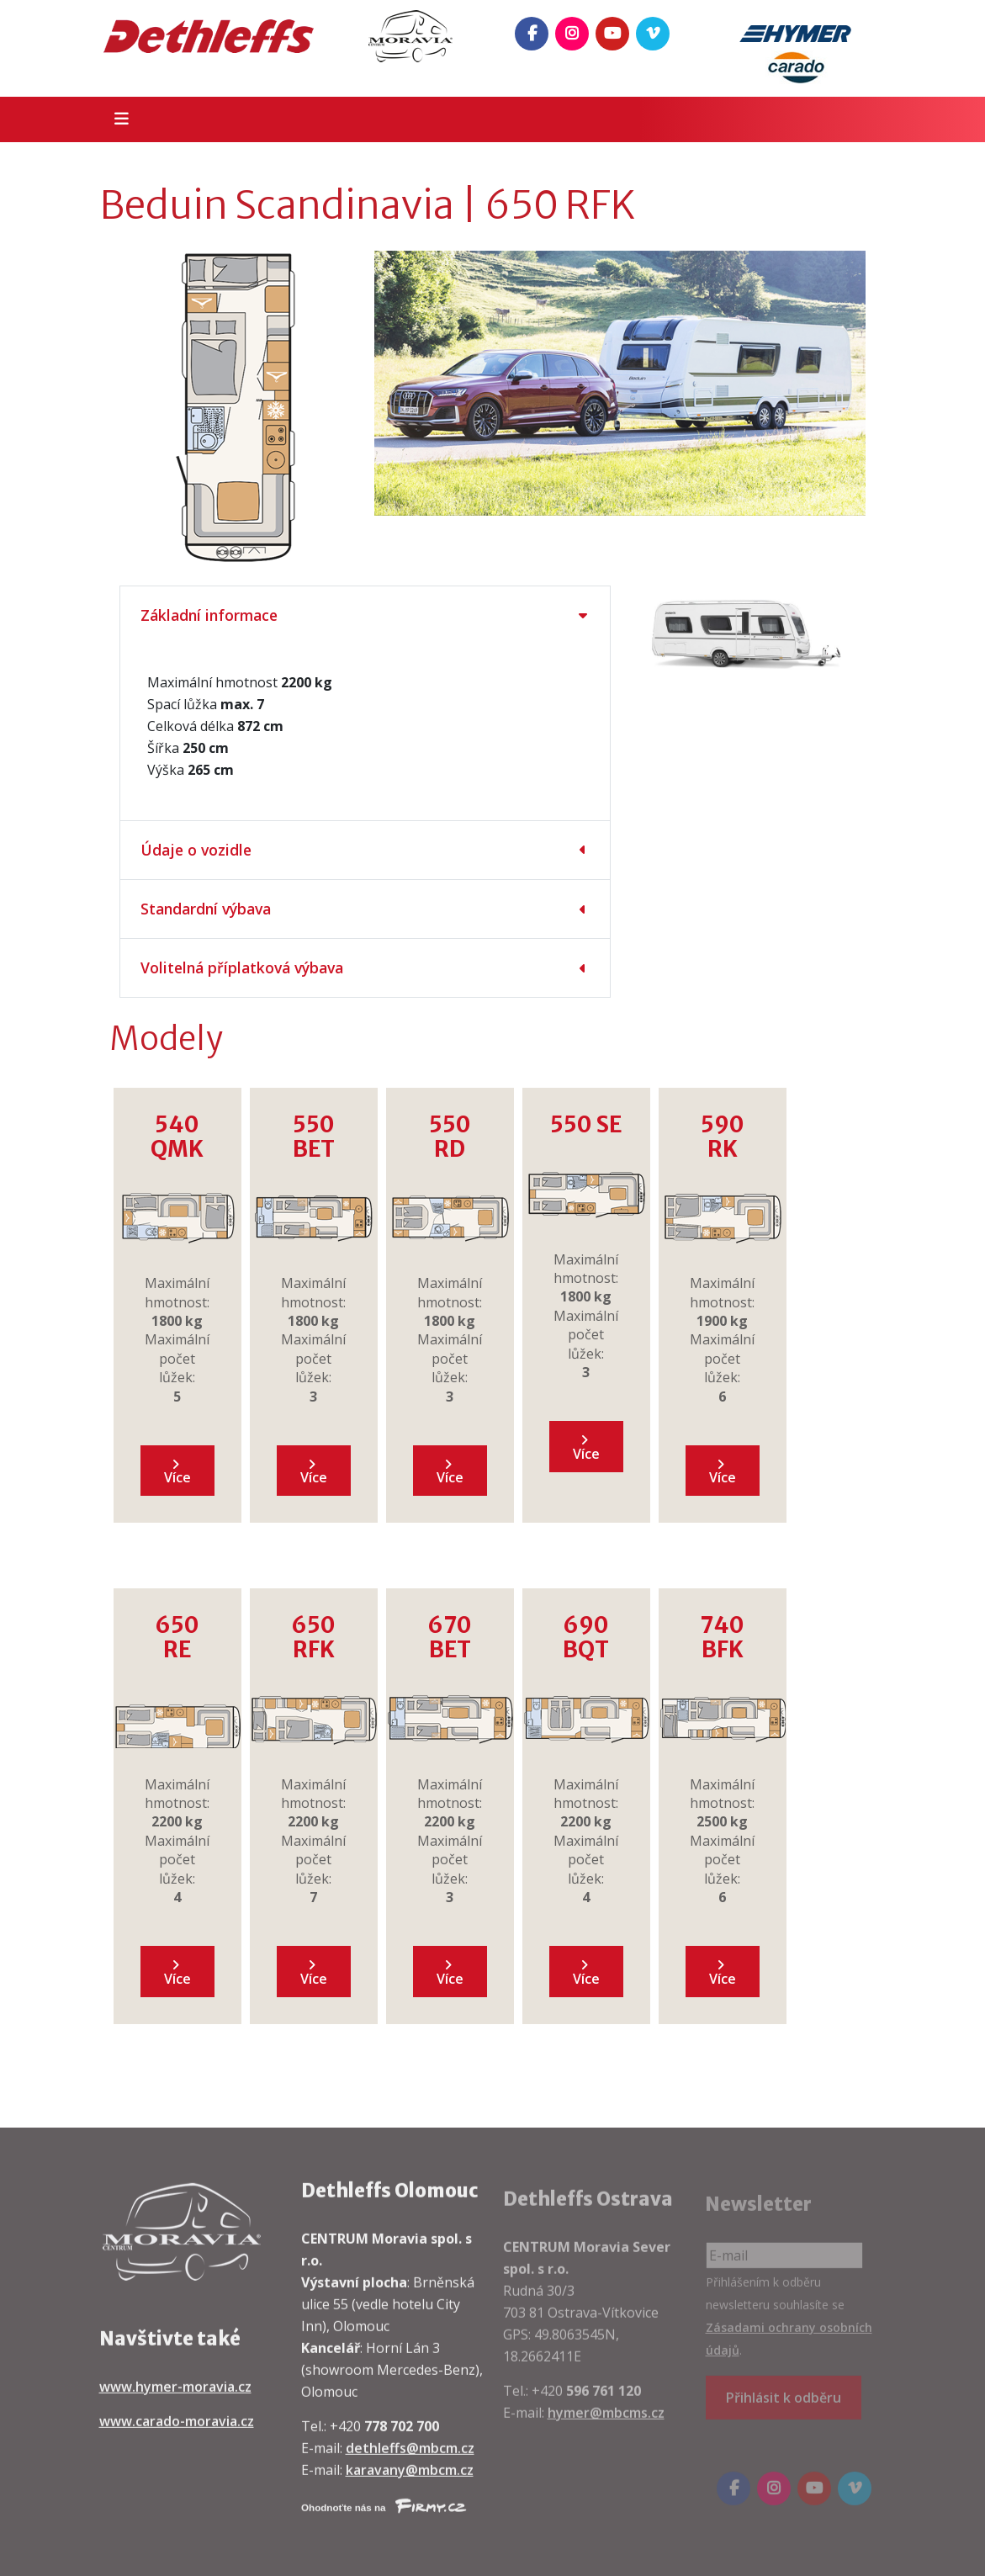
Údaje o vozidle (196, 850)
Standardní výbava (205, 908)
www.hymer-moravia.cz (175, 2399)
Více (177, 1473)
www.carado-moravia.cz (176, 2434)
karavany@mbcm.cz (410, 2482)
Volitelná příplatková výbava (241, 967)
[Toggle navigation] (117, 119)
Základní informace (209, 615)
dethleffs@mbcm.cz (410, 2460)
